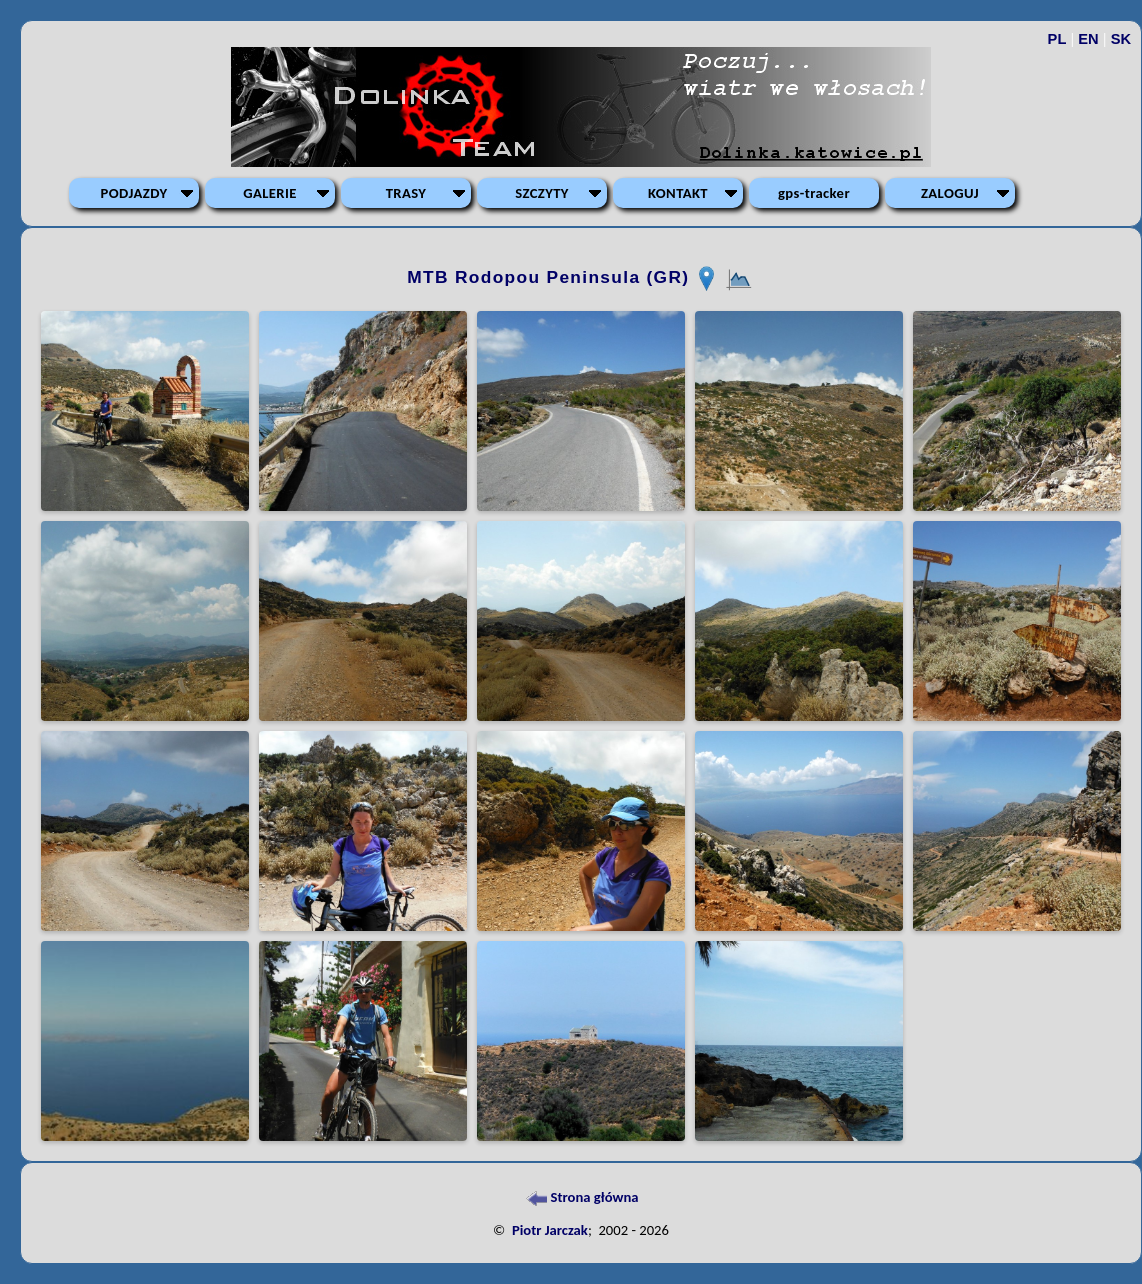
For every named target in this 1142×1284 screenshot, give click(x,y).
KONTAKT (678, 193)
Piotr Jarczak (550, 1230)
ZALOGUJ (950, 193)
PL (1057, 39)
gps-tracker (814, 193)
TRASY (406, 193)
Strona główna (580, 1197)
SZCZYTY (542, 193)
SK (1121, 39)
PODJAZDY (134, 193)
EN (1088, 39)
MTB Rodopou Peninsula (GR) (551, 277)
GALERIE (270, 193)
